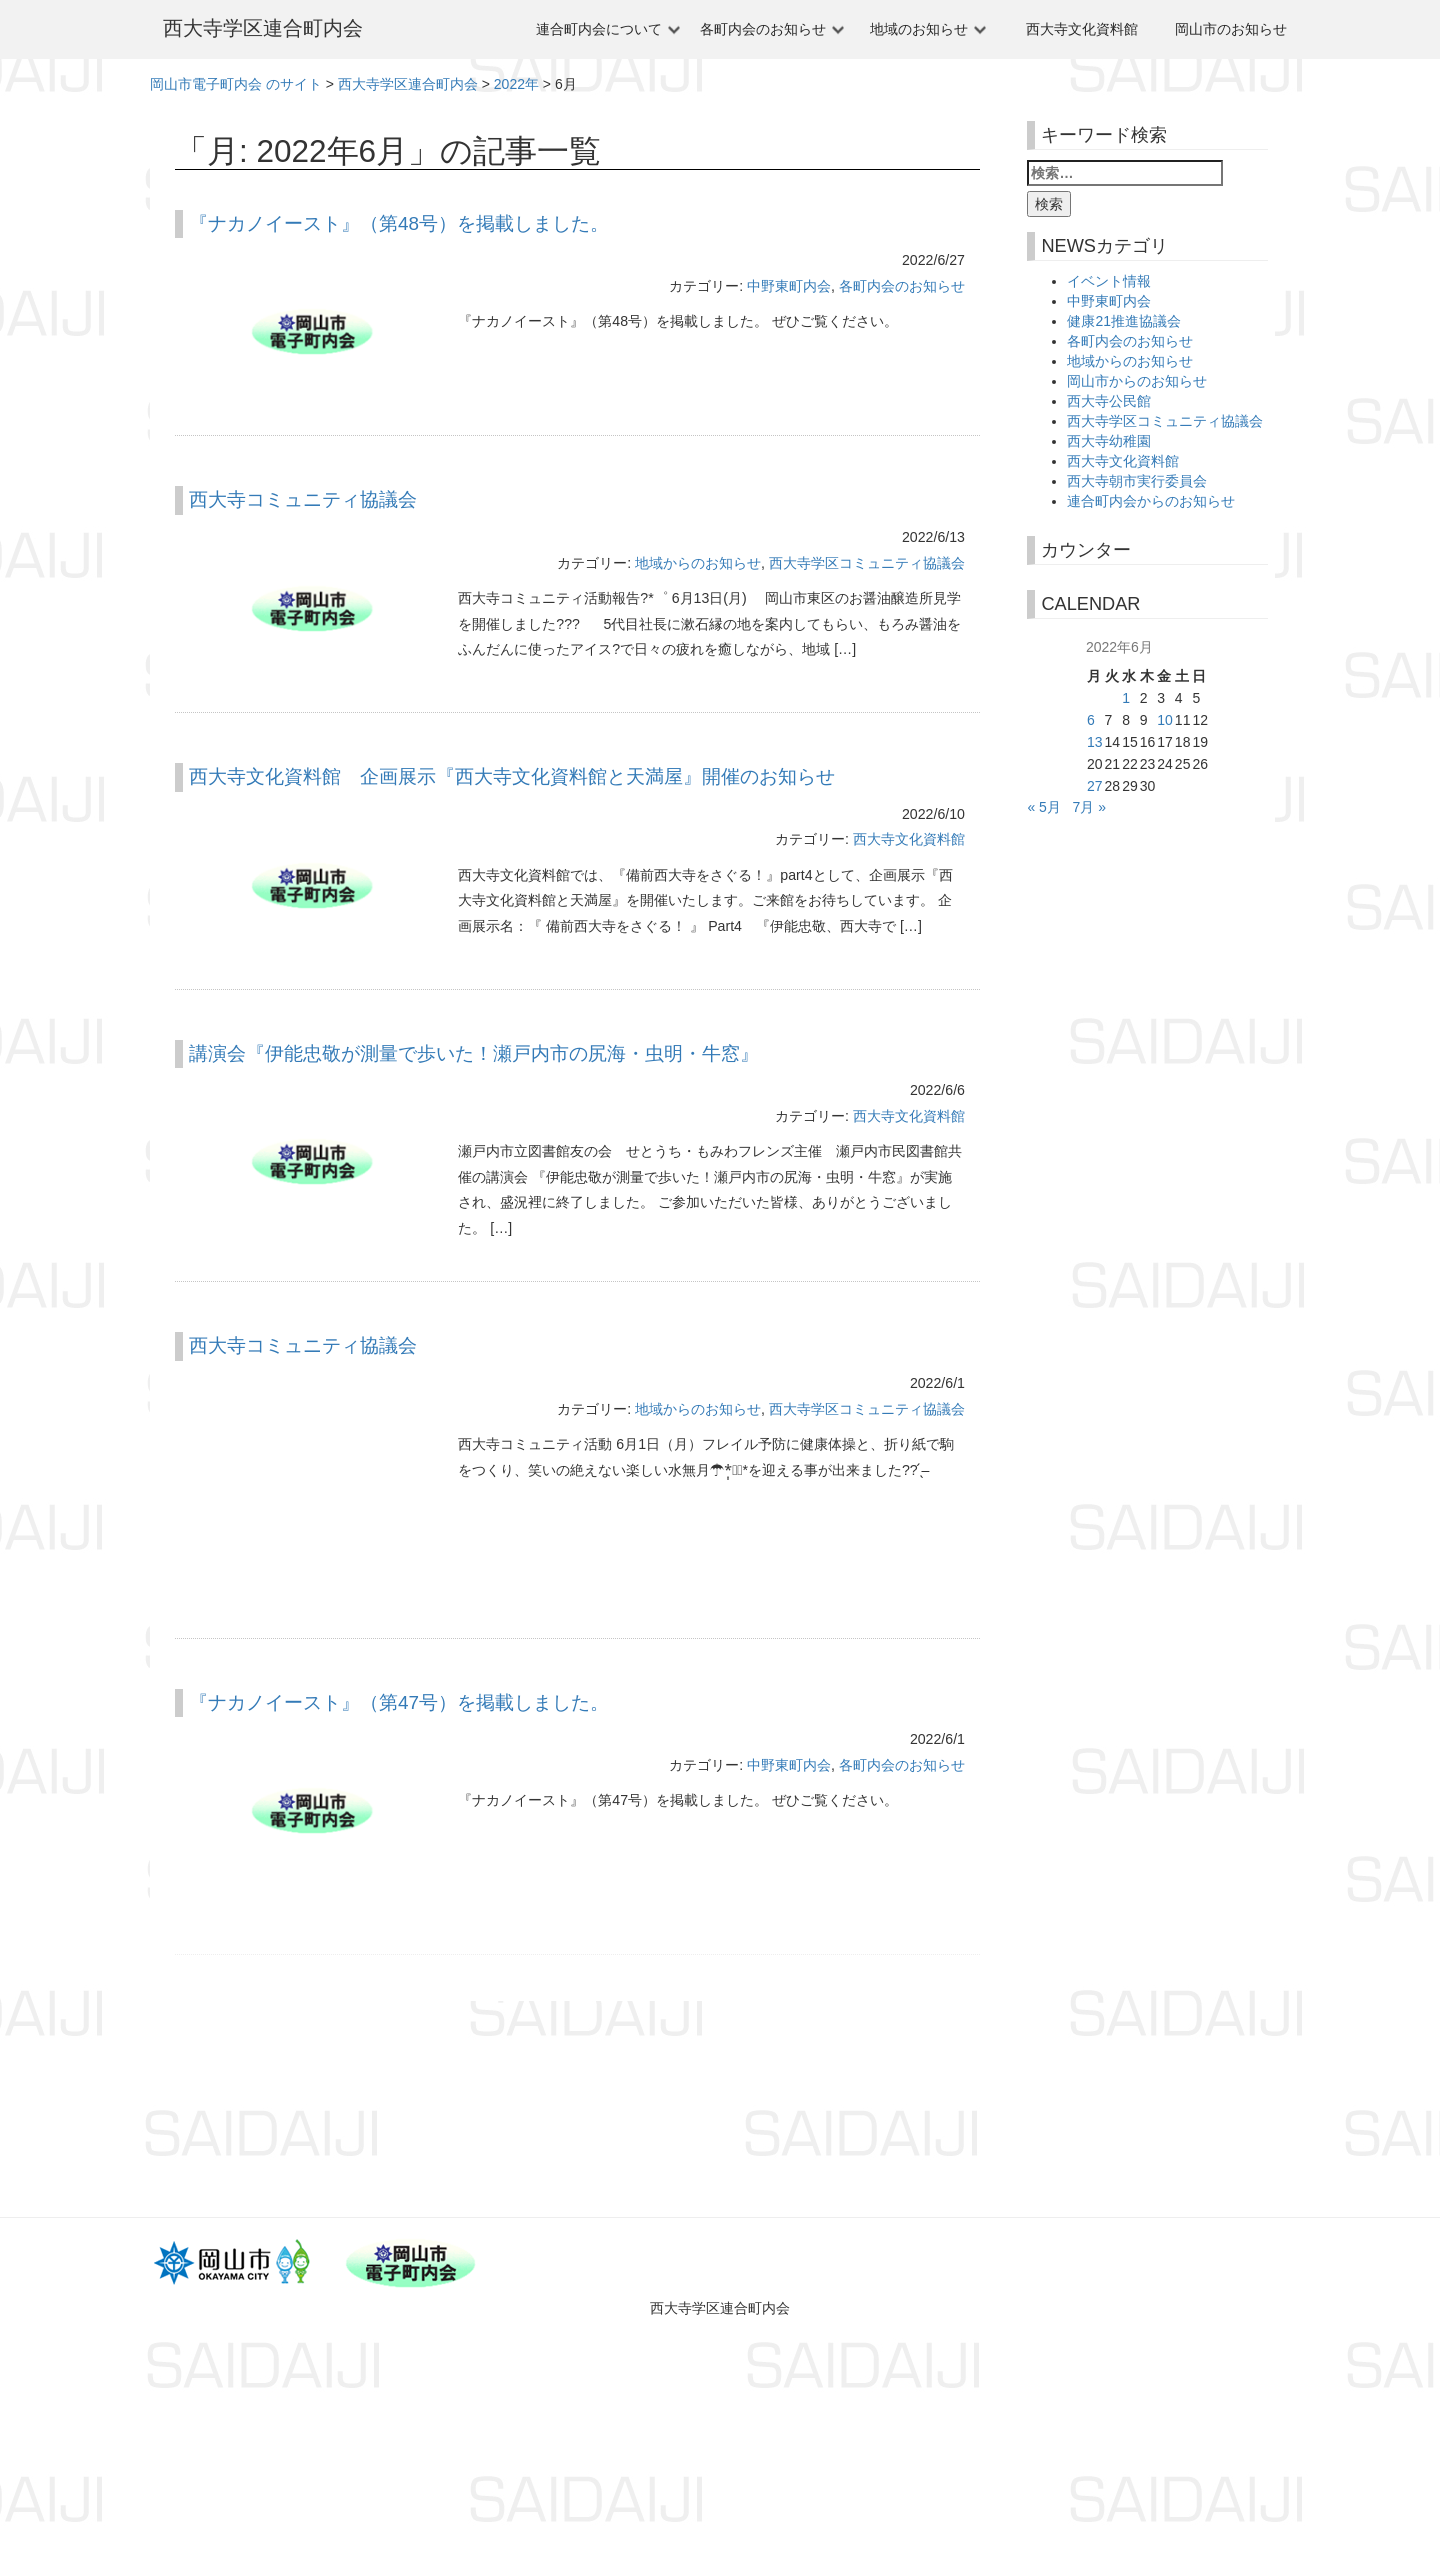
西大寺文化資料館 (1082, 29)
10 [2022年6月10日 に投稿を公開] (1165, 720)
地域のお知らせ (919, 29)
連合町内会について (599, 29)
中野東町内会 (789, 286)
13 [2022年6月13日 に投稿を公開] (1095, 742)
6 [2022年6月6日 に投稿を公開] (1091, 720)
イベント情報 (1109, 281)
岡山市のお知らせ (1231, 29)
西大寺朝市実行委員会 (1137, 481)
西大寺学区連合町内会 (263, 28)
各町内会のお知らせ (763, 29)
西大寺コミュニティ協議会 (303, 499)
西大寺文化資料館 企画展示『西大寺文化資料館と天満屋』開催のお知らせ (512, 776)
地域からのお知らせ (698, 563)
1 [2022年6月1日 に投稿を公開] (1126, 698)
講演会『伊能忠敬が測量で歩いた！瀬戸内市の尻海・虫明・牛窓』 (474, 1053)
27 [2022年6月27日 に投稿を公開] (1095, 786)
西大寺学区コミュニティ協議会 (867, 563)
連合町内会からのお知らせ (1151, 501)
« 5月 (1043, 807)
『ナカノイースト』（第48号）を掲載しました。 (399, 223)
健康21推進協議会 (1124, 321)
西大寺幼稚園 (1109, 441)
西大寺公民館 (1109, 401)
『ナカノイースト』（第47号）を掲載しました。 (399, 1702)
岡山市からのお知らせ (1137, 381)
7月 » (1089, 807)
